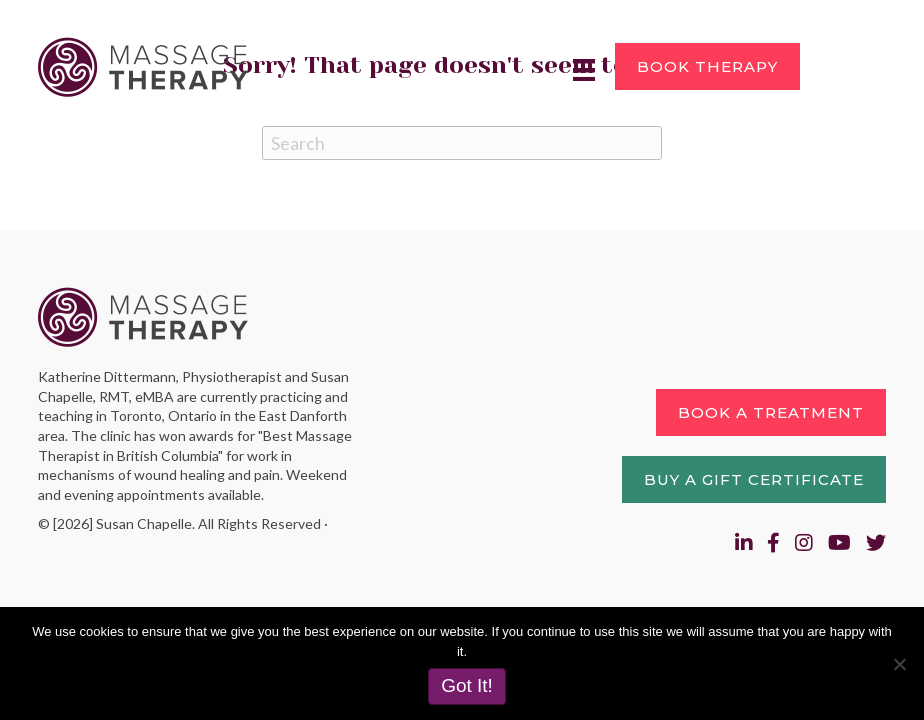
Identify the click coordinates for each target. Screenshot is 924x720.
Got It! (467, 685)
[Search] (462, 143)
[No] (899, 664)
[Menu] (584, 69)
